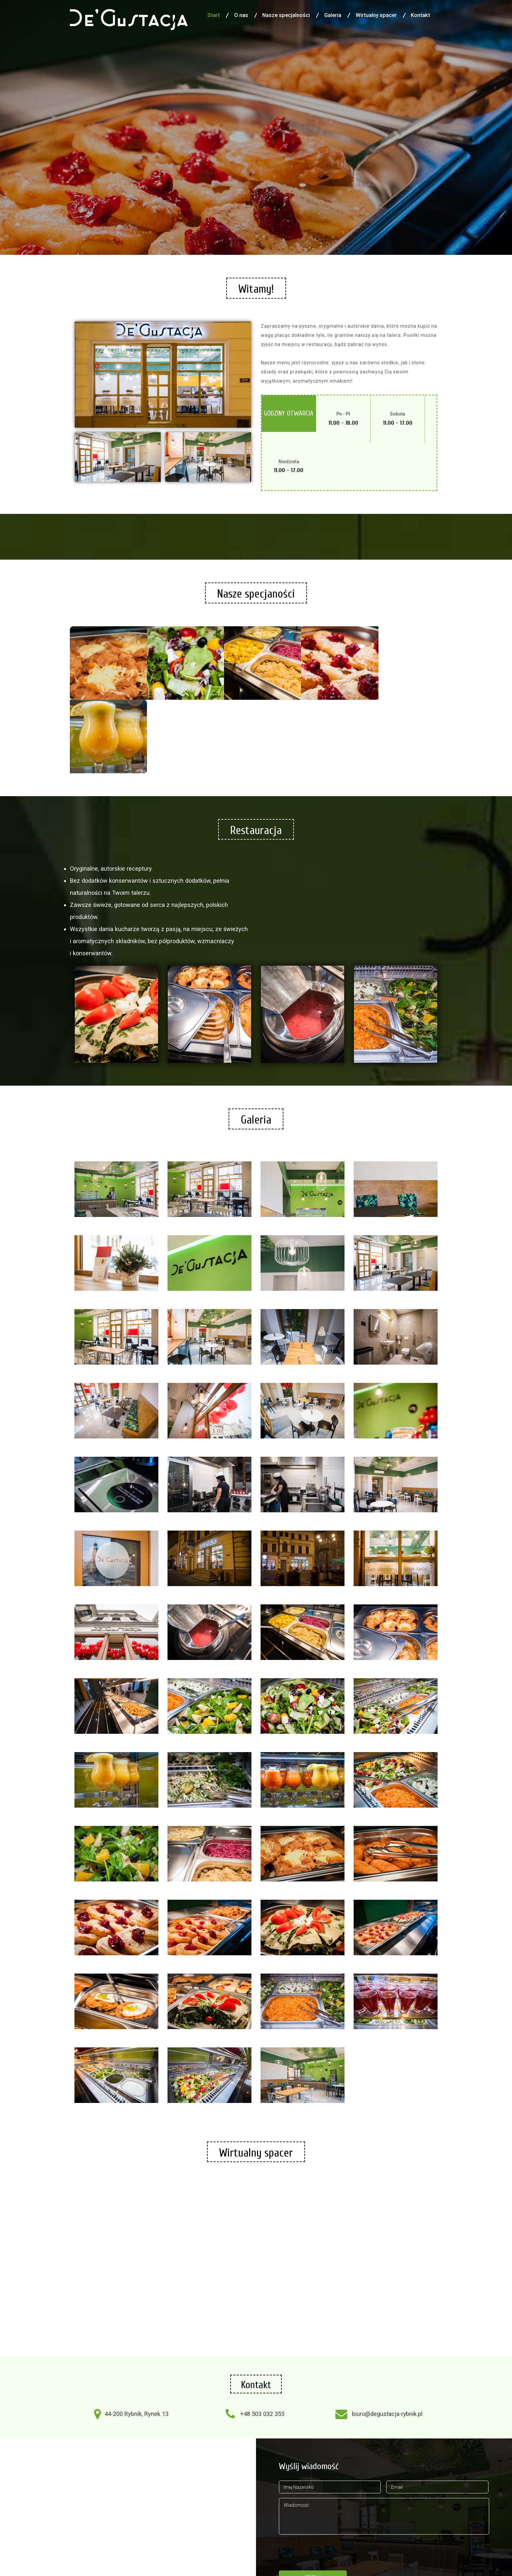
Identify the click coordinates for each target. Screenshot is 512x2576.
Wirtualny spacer (376, 15)
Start (213, 15)
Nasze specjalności (286, 15)
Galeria (332, 15)
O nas (241, 15)
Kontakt (420, 15)
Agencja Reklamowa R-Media (244, 2557)
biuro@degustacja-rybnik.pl (387, 2331)
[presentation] (328, 2467)
